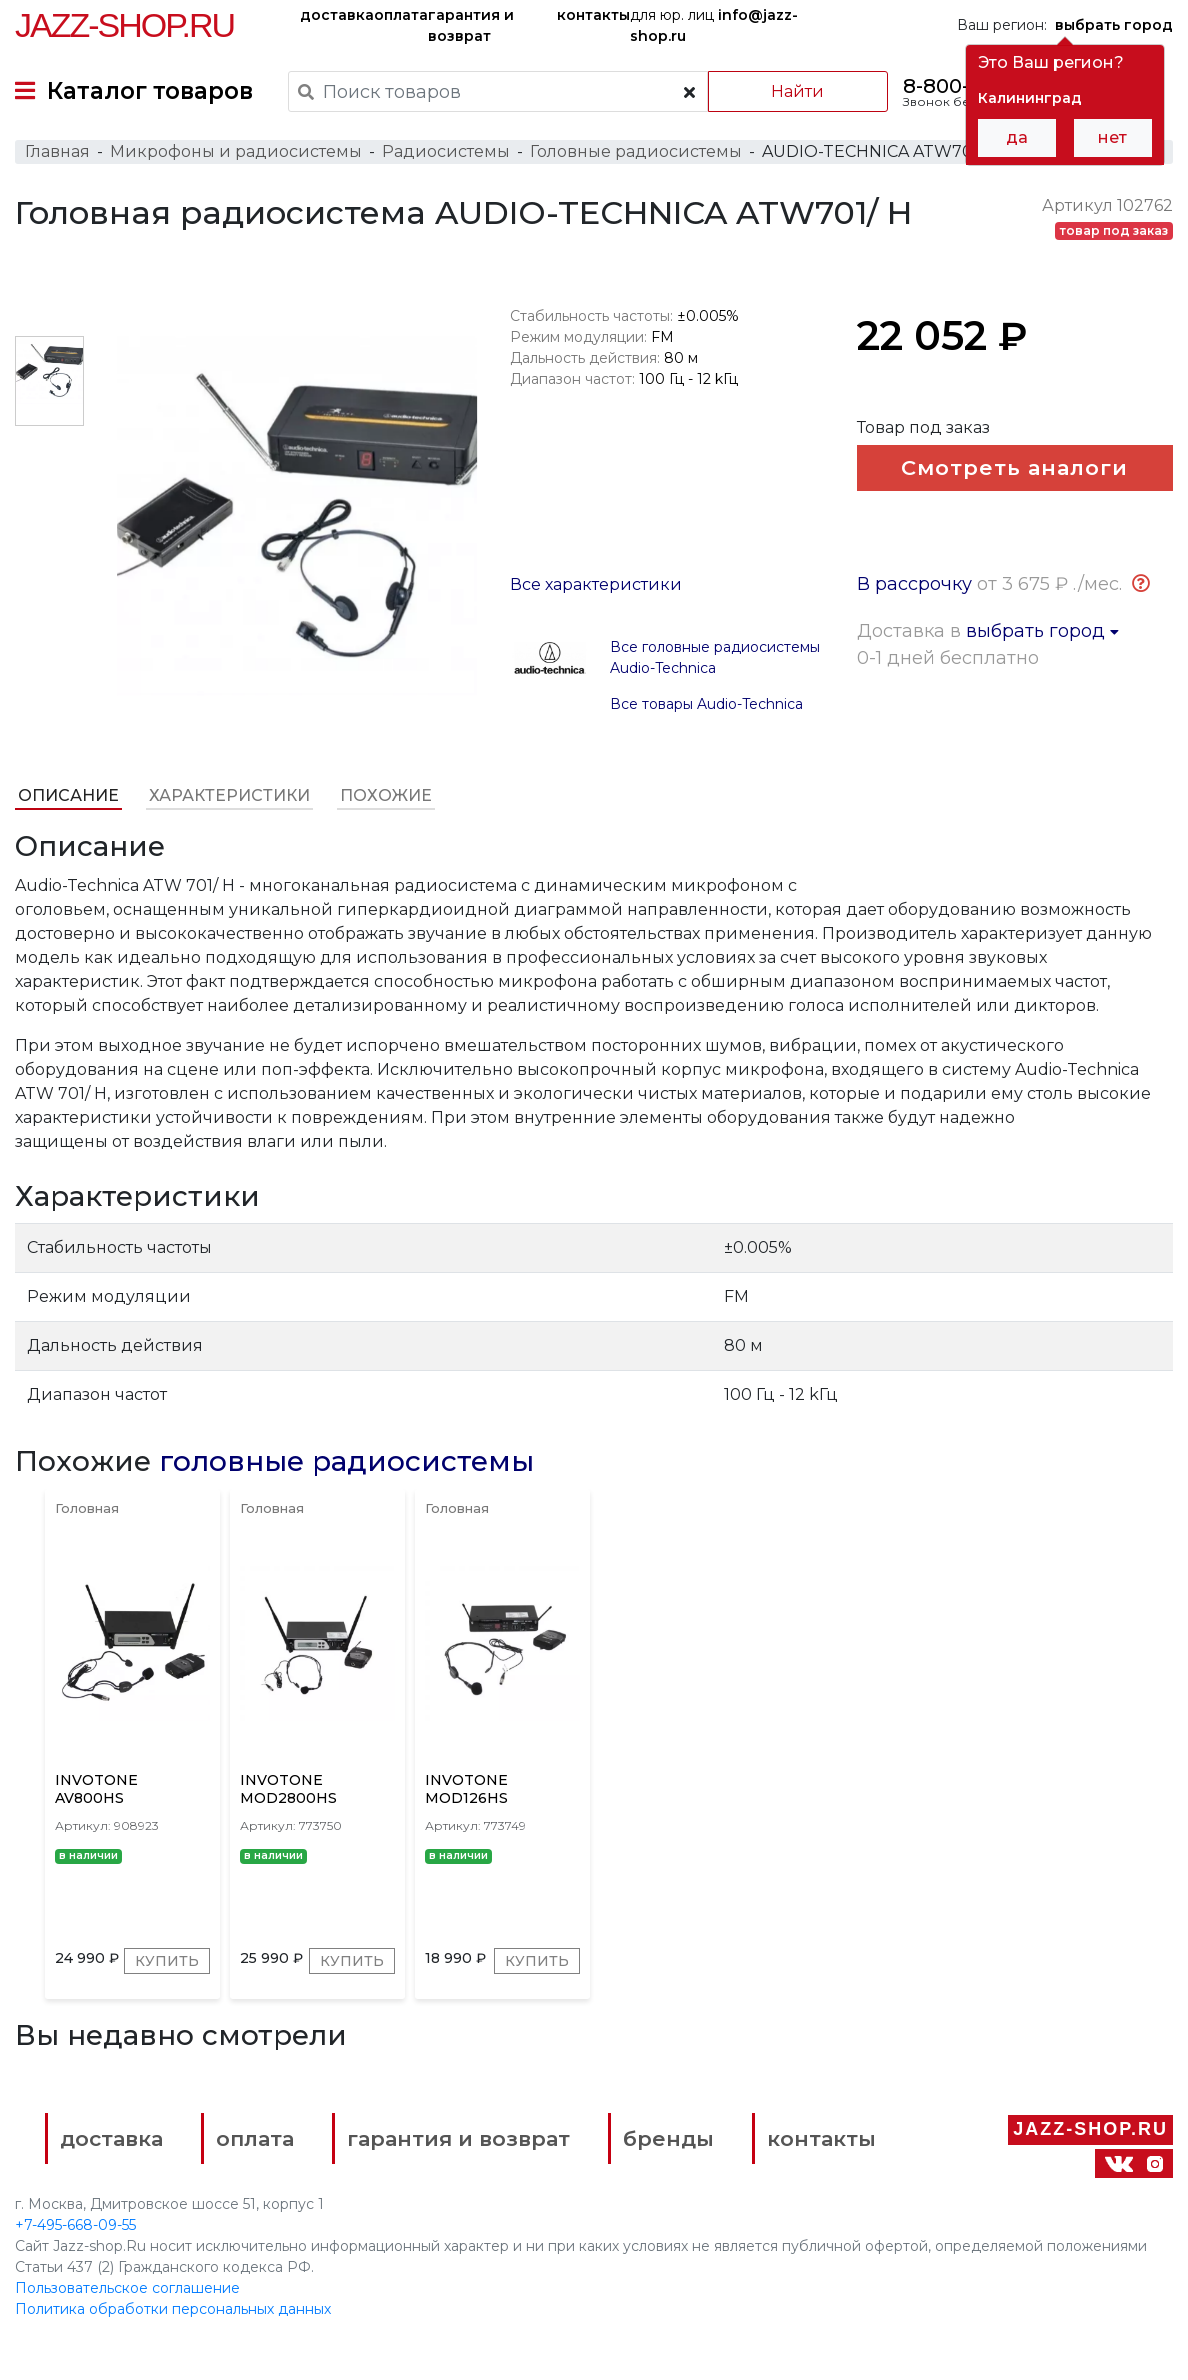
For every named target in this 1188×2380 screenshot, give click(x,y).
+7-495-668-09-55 (75, 2225)
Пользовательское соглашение (127, 2288)
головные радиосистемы (346, 1461)
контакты (593, 15)
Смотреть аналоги (1014, 467)
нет (1112, 137)
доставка (337, 15)
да (1017, 137)
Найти (797, 91)
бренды (668, 2138)
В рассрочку (914, 584)
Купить (167, 1961)
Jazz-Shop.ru (124, 25)
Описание (68, 795)
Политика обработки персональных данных (173, 2309)
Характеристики (229, 795)
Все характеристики (596, 584)
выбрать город (1042, 631)
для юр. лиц (714, 25)
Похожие (386, 795)
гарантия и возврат (471, 25)
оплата (401, 15)
